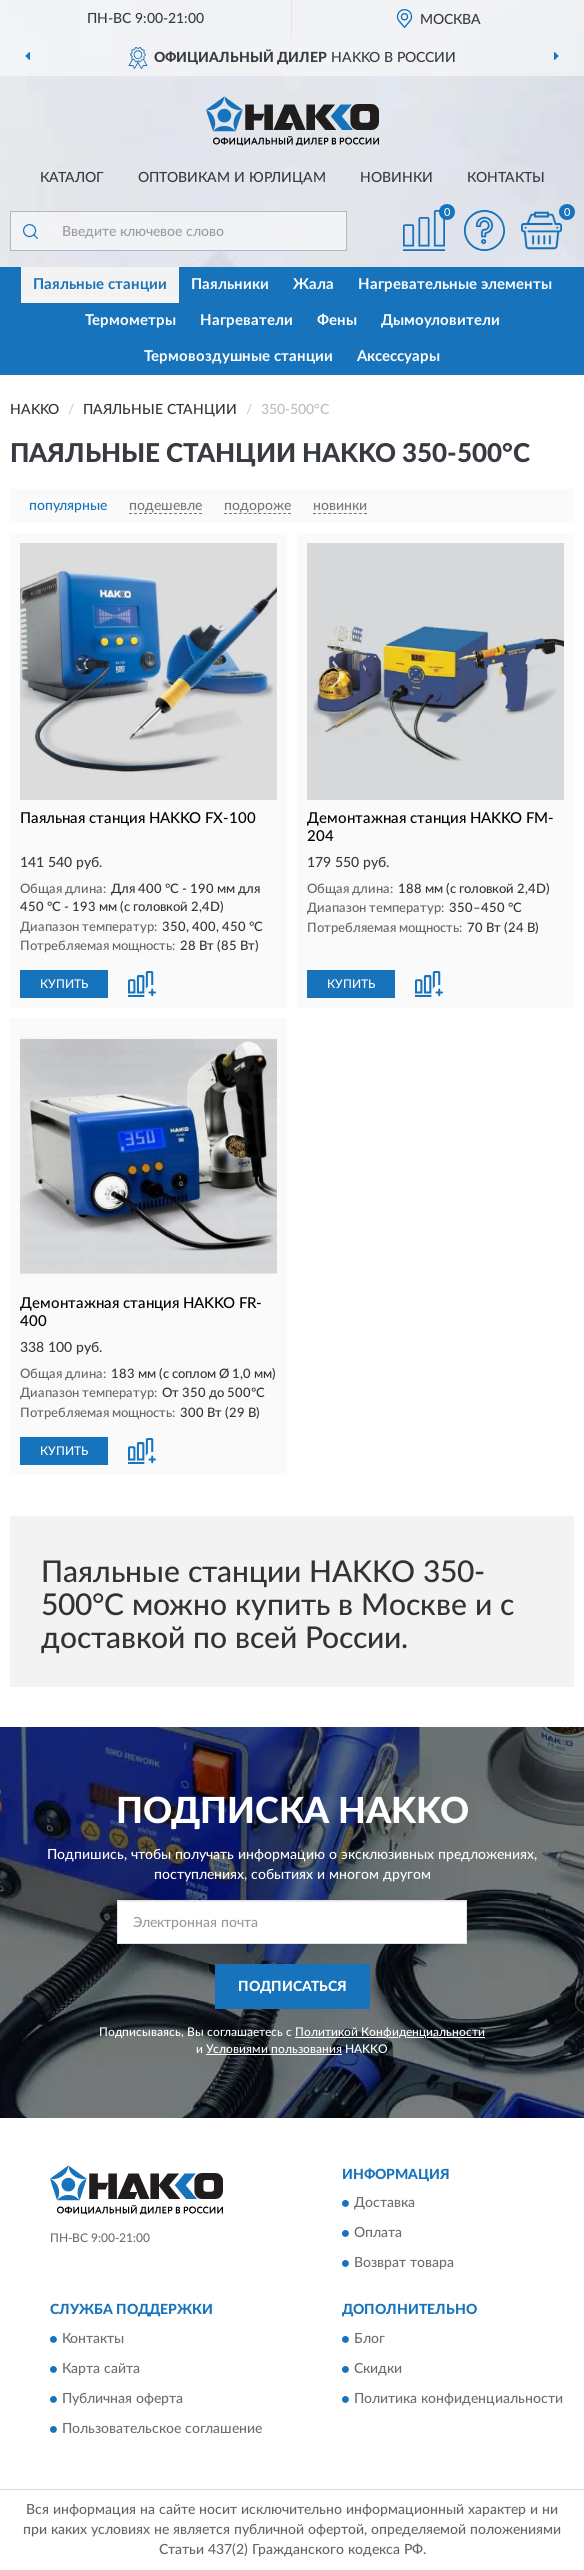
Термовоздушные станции (238, 356)
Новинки (396, 178)
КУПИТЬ (64, 984)
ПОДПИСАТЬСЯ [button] (292, 1987)
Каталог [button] (72, 178)
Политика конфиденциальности (458, 2399)
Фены (337, 320)
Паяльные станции (100, 284)
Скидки (378, 2369)
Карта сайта (101, 2369)
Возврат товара (404, 2264)
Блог (369, 2339)
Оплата (378, 2234)
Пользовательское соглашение (162, 2429)
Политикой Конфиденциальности (390, 2032)
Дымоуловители (440, 320)
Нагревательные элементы (455, 284)
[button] (484, 230)
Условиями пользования (274, 2049)
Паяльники (230, 284)
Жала (313, 284)
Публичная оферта (122, 2399)
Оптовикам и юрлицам (232, 178)
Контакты (506, 178)
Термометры (130, 320)
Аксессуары (398, 356)
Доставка (384, 2204)
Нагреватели (246, 320)
